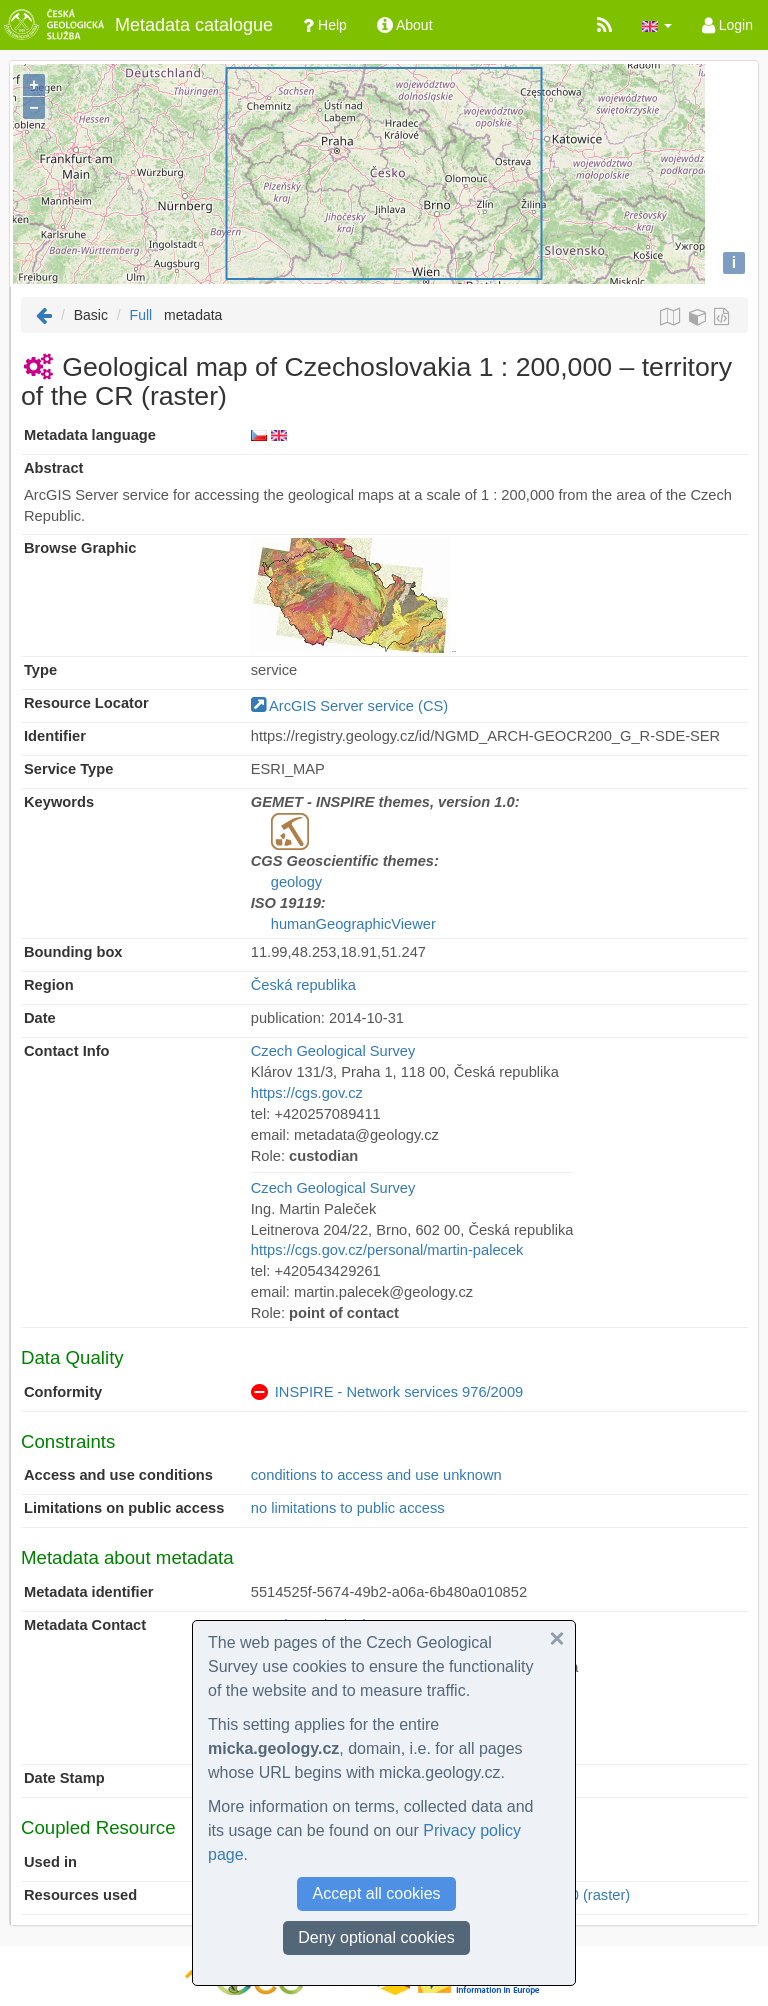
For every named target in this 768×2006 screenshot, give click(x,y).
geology (296, 882)
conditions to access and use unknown (376, 1475)
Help (325, 25)
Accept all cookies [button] (376, 1893)
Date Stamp (64, 1778)
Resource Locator (86, 703)
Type (40, 670)
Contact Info (66, 1051)
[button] (657, 25)
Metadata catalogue (136, 25)
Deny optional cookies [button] (376, 1937)
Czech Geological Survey (333, 1051)
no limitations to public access (348, 1508)
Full (141, 315)
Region (49, 985)
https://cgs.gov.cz (307, 1093)
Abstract (53, 468)
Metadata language (90, 435)
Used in (50, 1862)
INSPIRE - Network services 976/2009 (399, 1392)
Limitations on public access (124, 1508)
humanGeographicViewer (353, 924)
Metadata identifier (89, 1592)
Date (40, 1018)
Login (727, 25)
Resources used (80, 1895)
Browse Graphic (80, 548)
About (405, 25)
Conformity (63, 1392)
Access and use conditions (118, 1475)
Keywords (59, 802)
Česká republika (303, 985)
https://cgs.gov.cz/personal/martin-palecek (387, 1250)
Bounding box (73, 952)
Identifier (55, 736)
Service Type (68, 769)
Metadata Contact (85, 1625)
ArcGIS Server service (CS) (349, 706)
